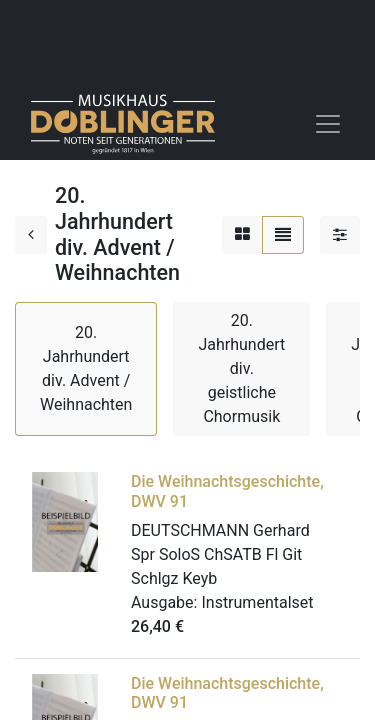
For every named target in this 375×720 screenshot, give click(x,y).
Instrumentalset (257, 602)
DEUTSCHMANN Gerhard (220, 530)
